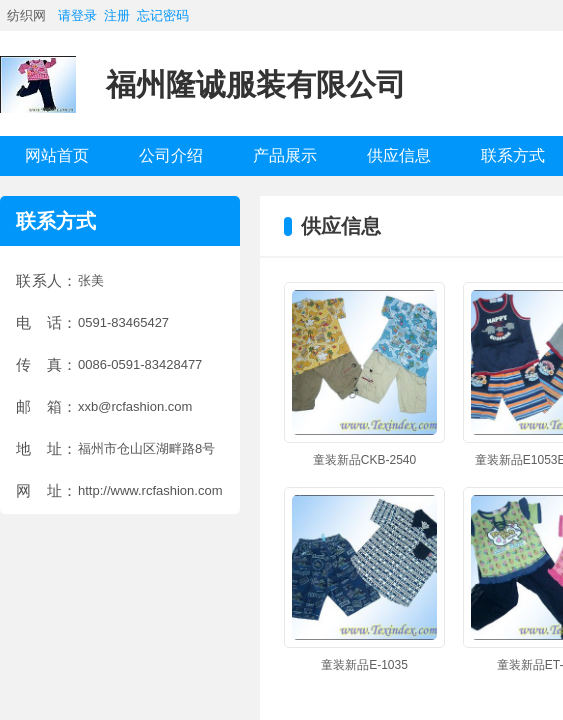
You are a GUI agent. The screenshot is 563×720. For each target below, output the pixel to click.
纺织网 (26, 15)
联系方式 (513, 155)
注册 (117, 15)
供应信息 (399, 155)
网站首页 (57, 155)
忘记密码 (163, 15)
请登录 (77, 15)
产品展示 (285, 155)
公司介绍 (171, 155)
